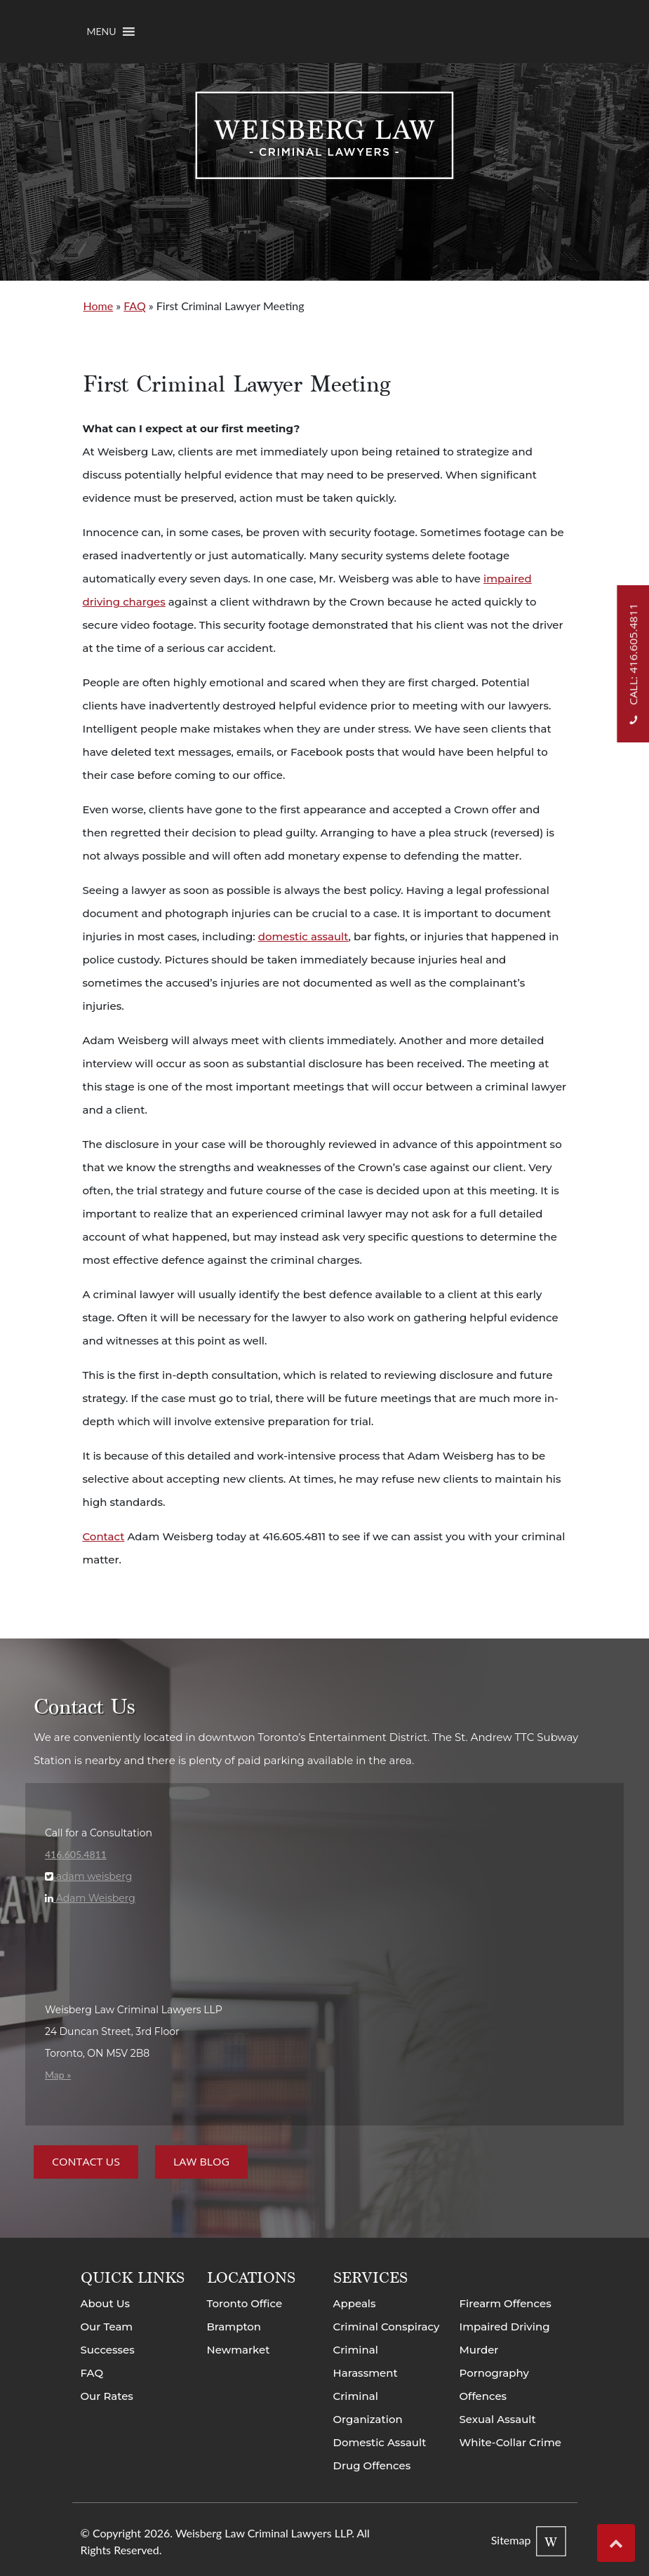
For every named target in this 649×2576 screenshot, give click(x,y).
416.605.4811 (76, 1854)
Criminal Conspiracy (386, 2326)
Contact (104, 1536)
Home (98, 305)
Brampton (234, 2326)
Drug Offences (372, 2465)
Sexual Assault (498, 2419)
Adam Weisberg (94, 1898)
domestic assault (303, 936)
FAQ (134, 305)
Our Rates (107, 2396)
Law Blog (201, 2161)
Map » (58, 2075)
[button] (101, 32)
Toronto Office (245, 2303)
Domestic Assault (380, 2442)
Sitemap (511, 2540)
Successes (108, 2349)
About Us (106, 2303)
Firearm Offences (505, 2303)
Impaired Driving (505, 2326)
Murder (479, 2349)
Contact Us (86, 2161)
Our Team (107, 2326)
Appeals (354, 2303)
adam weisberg (92, 1876)
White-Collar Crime (511, 2442)
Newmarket (238, 2349)
